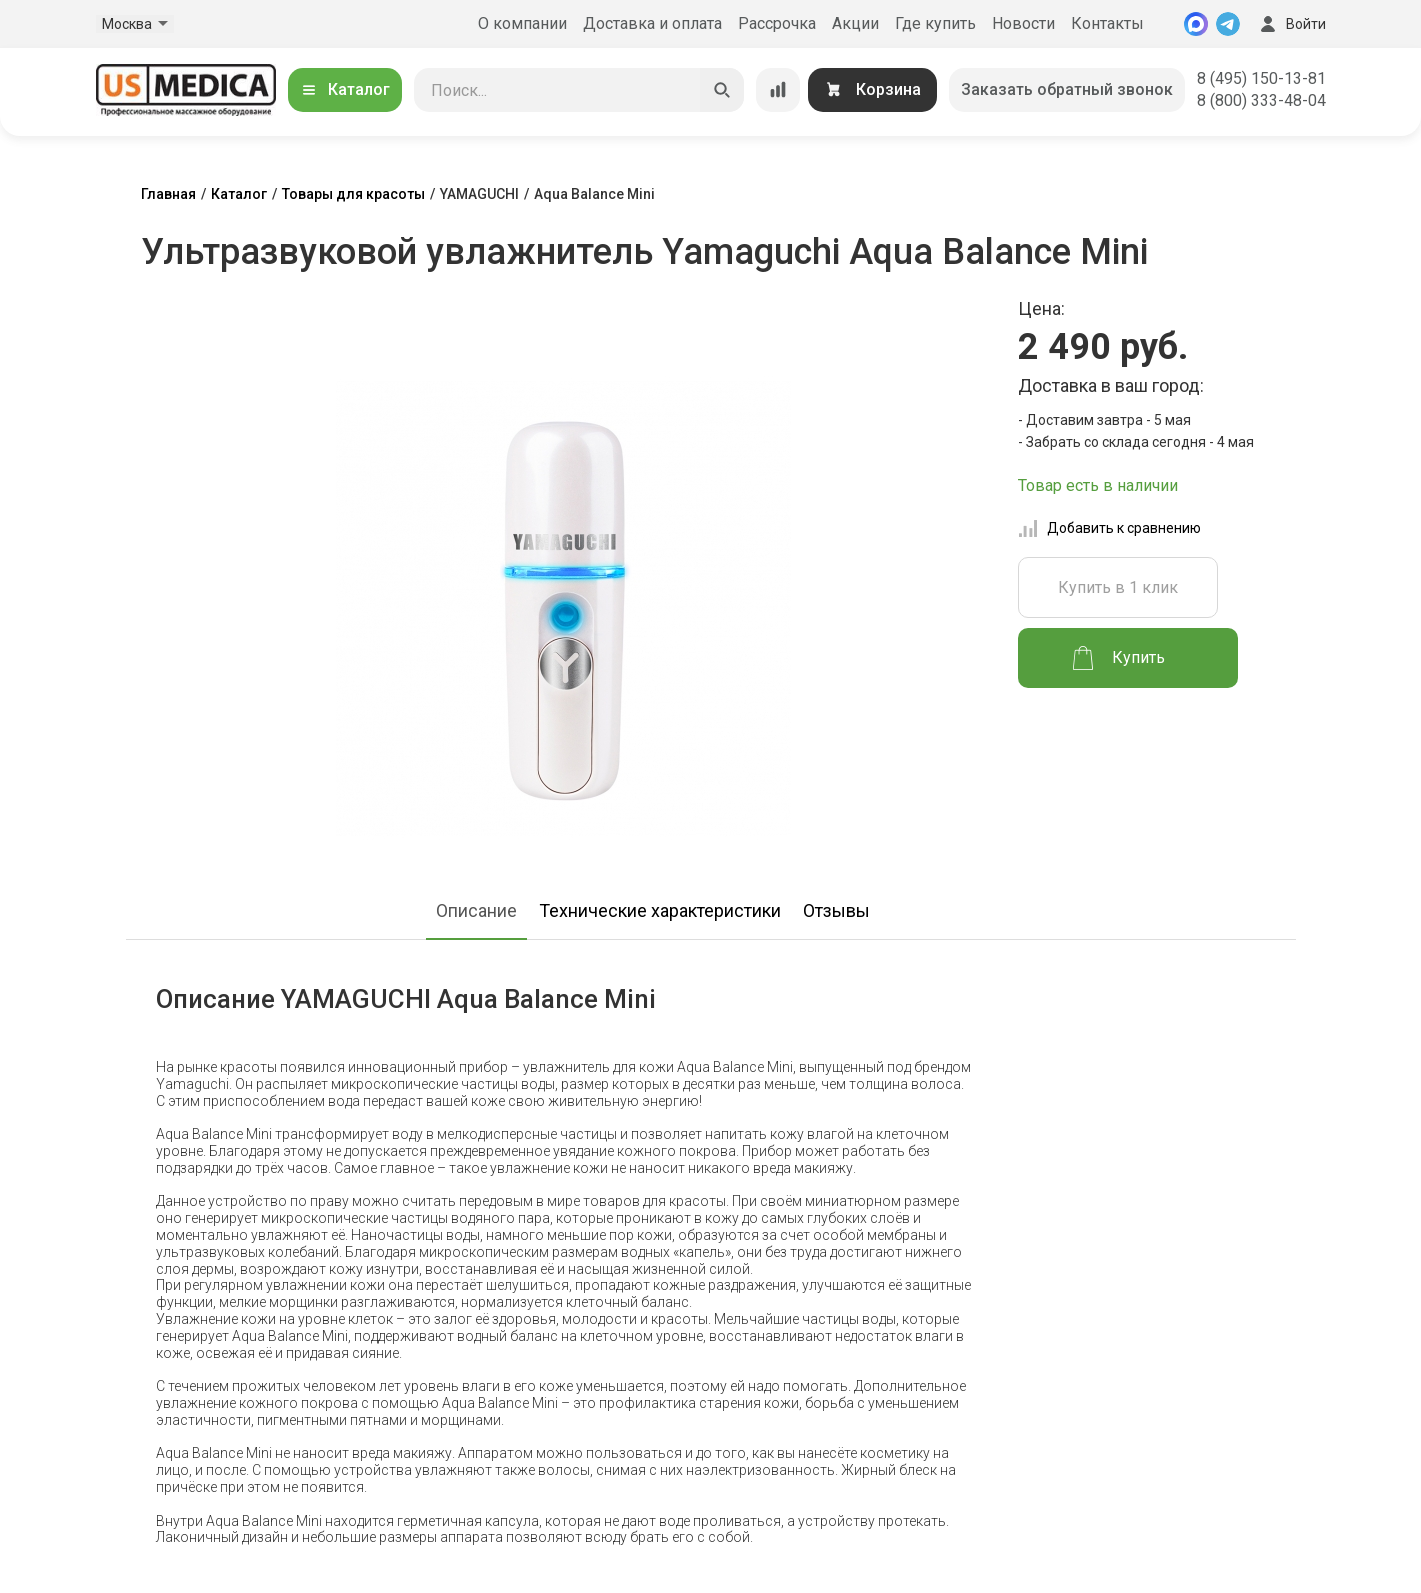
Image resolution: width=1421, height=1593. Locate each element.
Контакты (1107, 23)
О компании (522, 23)
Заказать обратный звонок (1067, 89)
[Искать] (722, 90)
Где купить (935, 23)
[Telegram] (1228, 24)
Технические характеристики (660, 910)
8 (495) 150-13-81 (1261, 78)
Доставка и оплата (652, 23)
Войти (1291, 24)
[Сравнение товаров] (778, 90)
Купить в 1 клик (1118, 587)
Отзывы (836, 910)
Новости (1023, 23)
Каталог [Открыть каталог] (345, 89)
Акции (855, 23)
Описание (476, 910)
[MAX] (1196, 24)
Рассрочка (777, 23)
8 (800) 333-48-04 (1261, 100)
